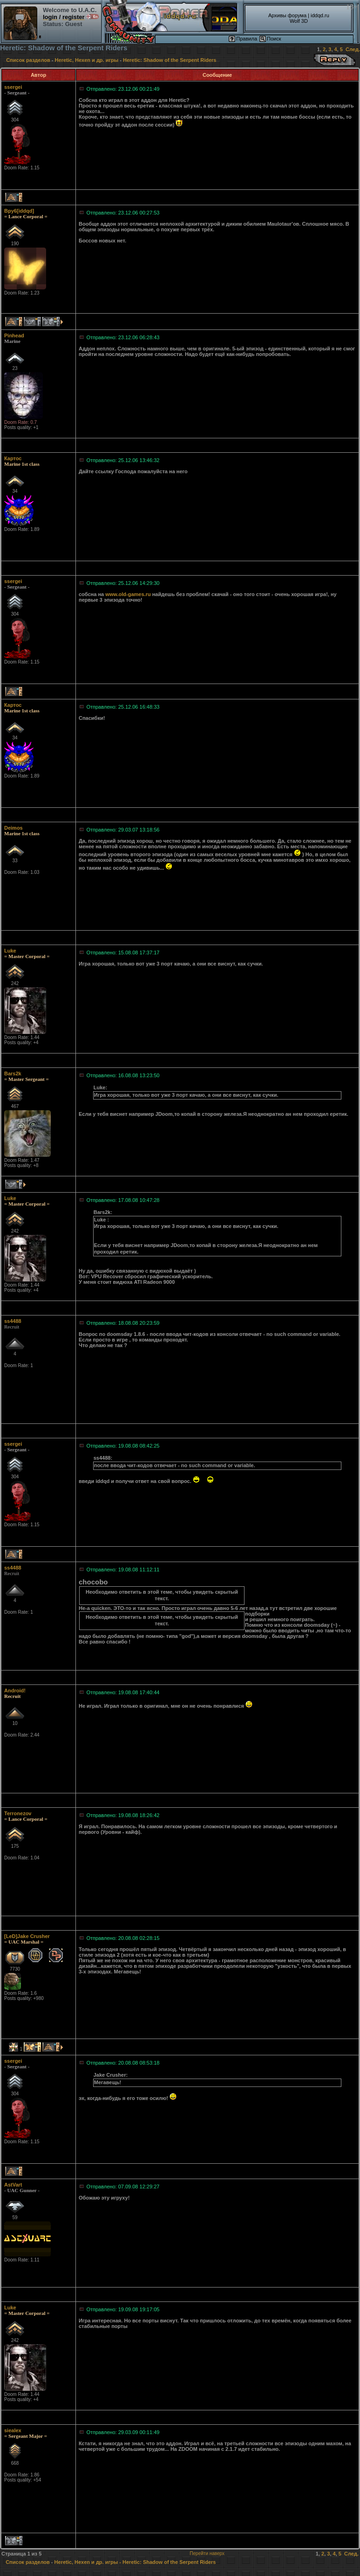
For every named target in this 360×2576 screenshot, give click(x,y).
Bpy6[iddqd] (19, 211)
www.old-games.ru (127, 594)
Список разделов (28, 60)
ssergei (13, 87)
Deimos (13, 828)
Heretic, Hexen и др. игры (87, 60)
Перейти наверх (207, 2553)
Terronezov (17, 1813)
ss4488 (12, 1321)
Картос (12, 458)
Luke (10, 950)
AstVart (13, 2184)
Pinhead (14, 335)
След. (353, 49)
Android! (15, 1690)
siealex (12, 2430)
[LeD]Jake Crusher (27, 1936)
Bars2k (12, 1073)
